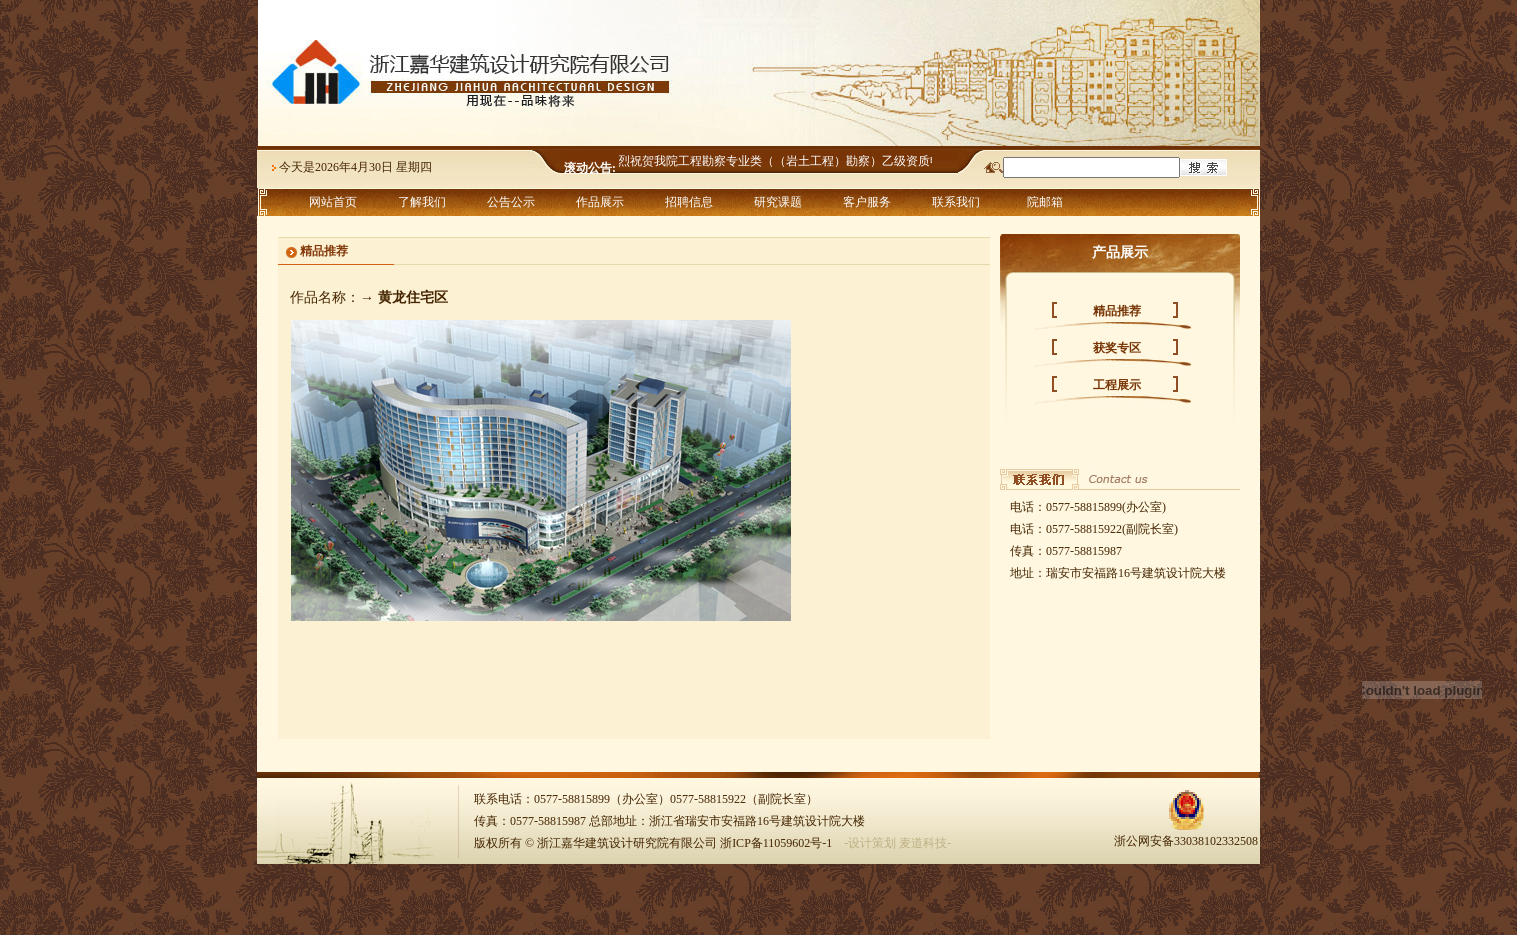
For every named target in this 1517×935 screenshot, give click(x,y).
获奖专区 (1117, 348)
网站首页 (333, 202)
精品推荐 (1117, 311)
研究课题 (778, 202)
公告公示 (511, 202)
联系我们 (956, 202)
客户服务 (867, 202)
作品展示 (600, 202)
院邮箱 (1045, 202)
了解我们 (422, 202)
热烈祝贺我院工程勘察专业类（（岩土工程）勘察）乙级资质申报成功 (794, 161)
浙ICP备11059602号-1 (776, 843)
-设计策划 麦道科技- (897, 843)
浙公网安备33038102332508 (1186, 833)
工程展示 (1117, 385)
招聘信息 (689, 202)
